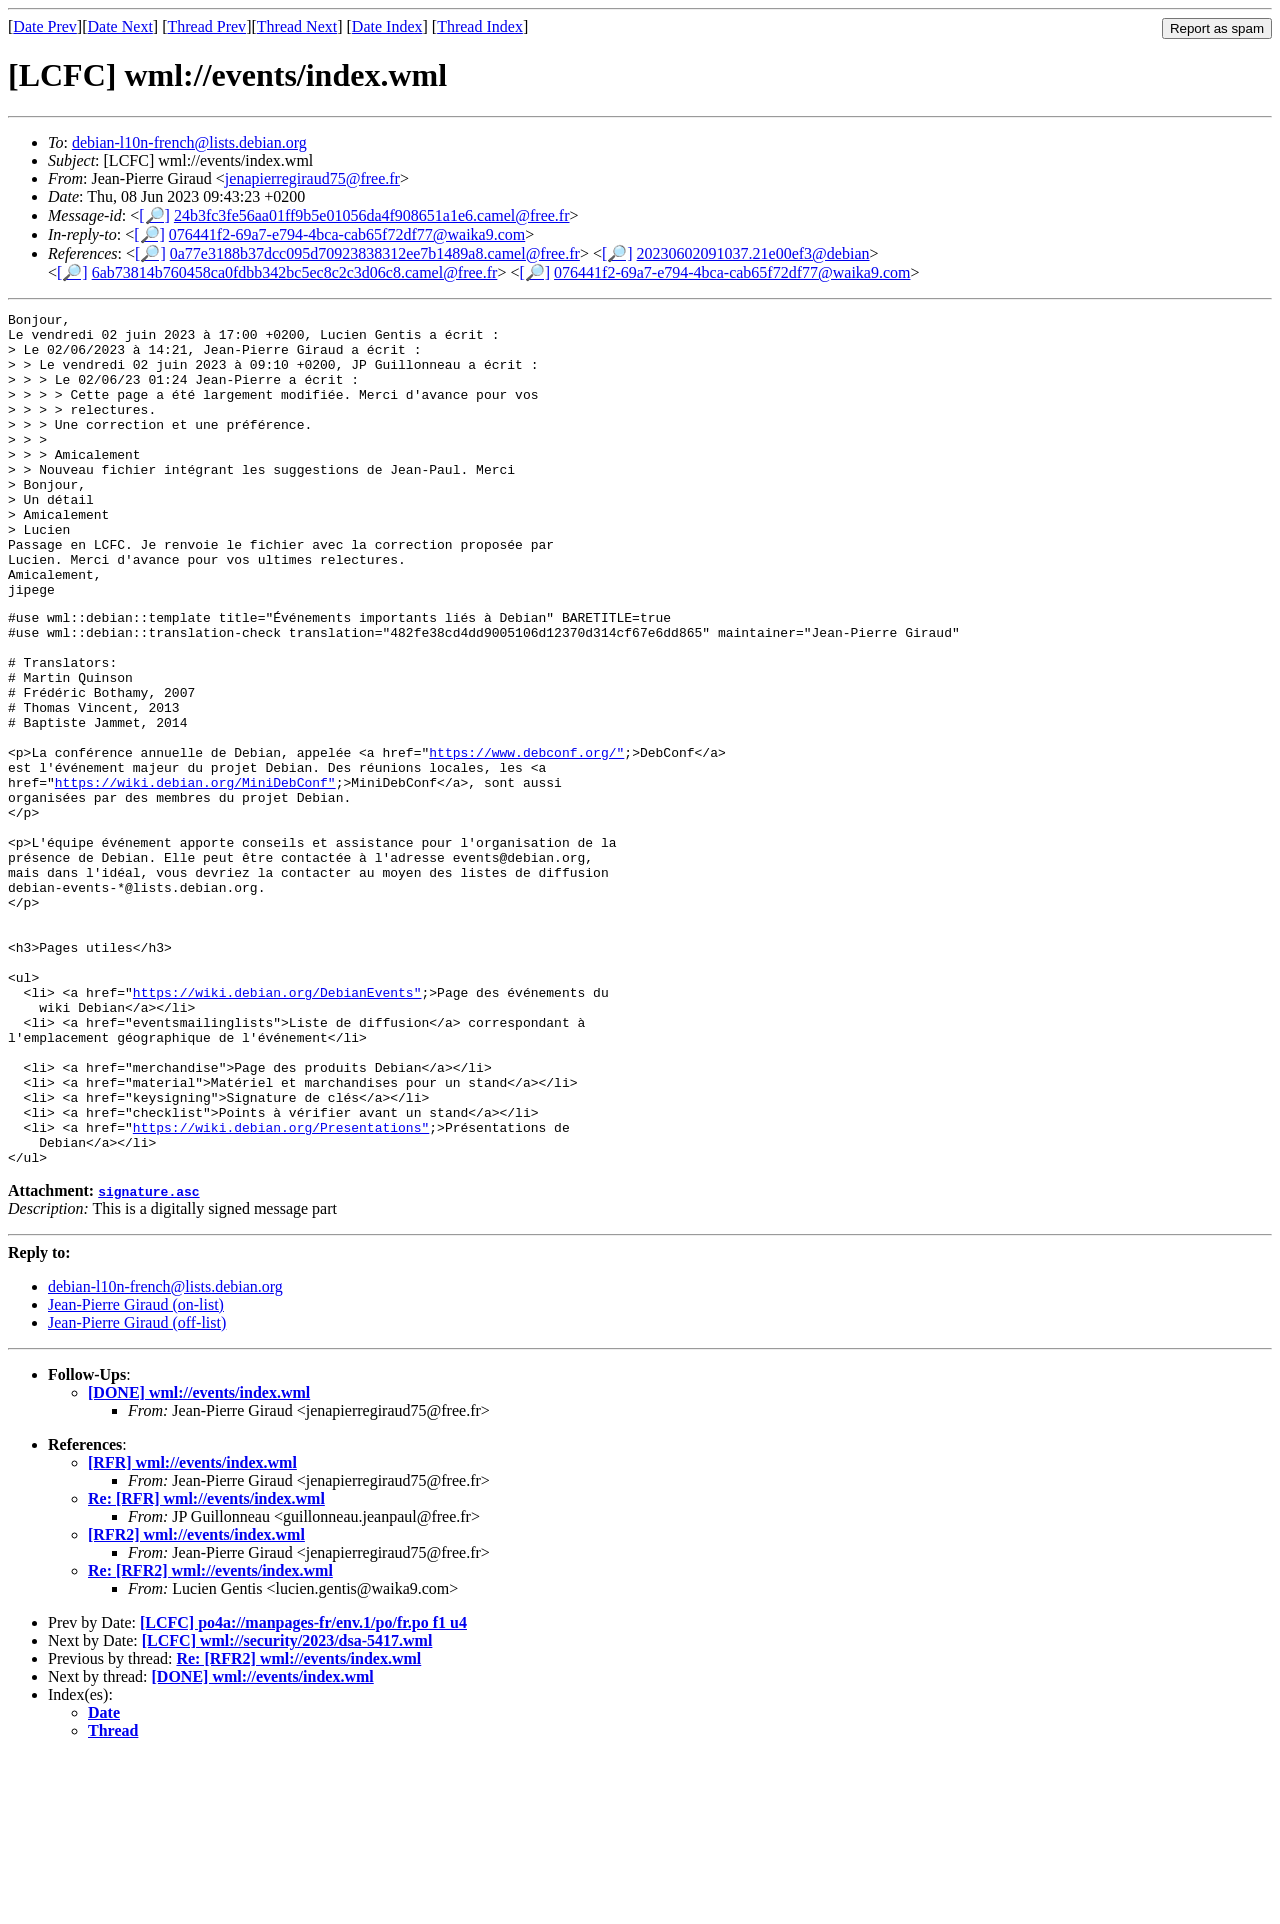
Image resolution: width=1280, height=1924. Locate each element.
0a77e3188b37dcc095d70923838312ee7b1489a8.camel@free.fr (375, 253)
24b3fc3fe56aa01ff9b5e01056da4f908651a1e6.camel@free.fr (372, 215)
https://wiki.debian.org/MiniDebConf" (195, 875)
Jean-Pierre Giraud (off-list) (137, 1490)
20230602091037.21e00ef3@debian (753, 253)
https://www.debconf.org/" (526, 839)
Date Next (120, 26)
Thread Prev (206, 26)
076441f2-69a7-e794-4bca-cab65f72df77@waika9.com (347, 234)
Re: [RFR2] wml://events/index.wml (210, 1738)
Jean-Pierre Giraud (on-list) (136, 1472)
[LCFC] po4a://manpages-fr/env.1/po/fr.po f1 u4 (303, 1790)
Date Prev (45, 26)
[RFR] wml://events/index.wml (192, 1630)
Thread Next (297, 26)
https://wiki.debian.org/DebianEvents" (277, 1127)
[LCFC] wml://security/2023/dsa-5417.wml (287, 1808)
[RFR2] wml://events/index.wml (196, 1702)
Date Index (387, 26)
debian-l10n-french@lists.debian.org (189, 142)
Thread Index (480, 26)
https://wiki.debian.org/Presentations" (281, 1289)
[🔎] (154, 215)
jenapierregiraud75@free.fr (312, 178)
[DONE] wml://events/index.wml (199, 1560)
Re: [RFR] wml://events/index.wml (206, 1666)
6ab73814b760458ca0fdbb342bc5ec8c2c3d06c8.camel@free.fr (295, 272)
